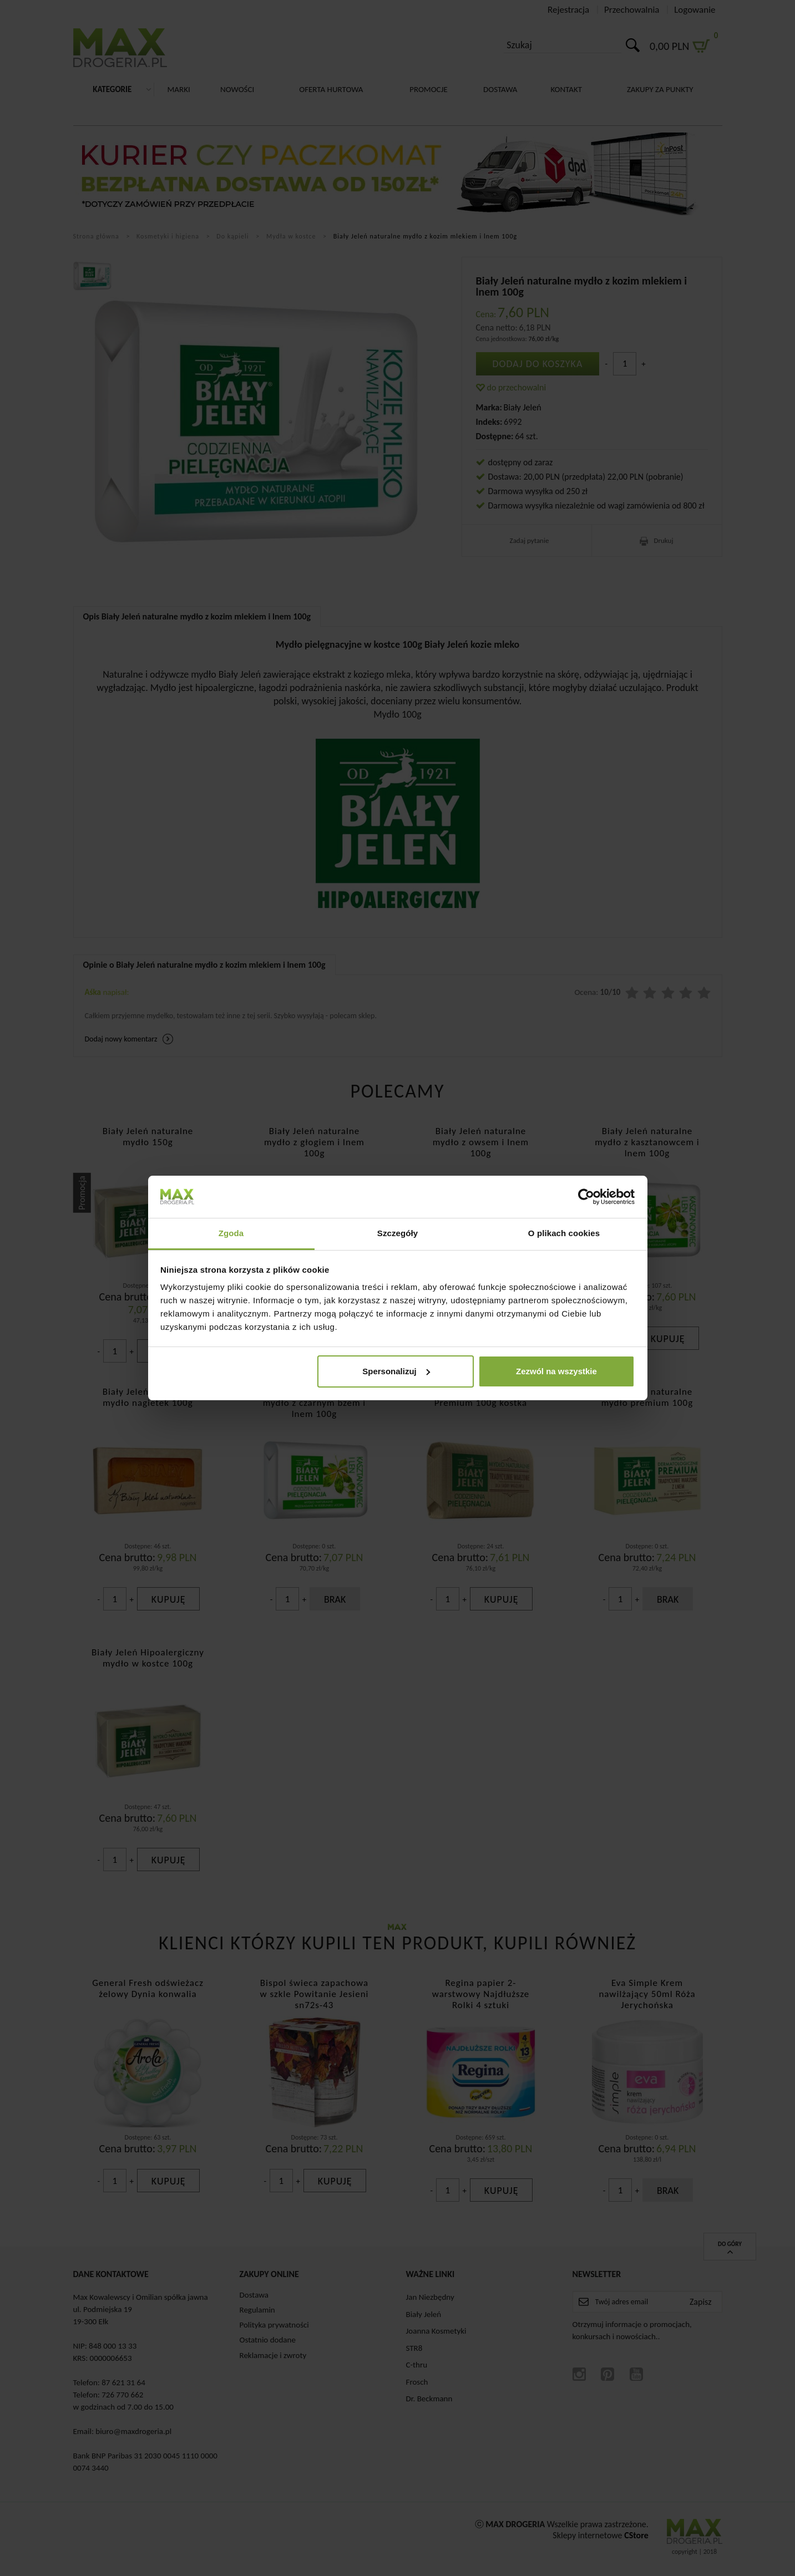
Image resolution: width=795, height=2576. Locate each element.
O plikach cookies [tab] (564, 1233)
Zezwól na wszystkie (556, 1371)
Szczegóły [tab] (397, 1233)
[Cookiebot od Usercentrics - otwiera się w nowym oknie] (586, 1196)
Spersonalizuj (396, 1371)
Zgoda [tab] (231, 1233)
